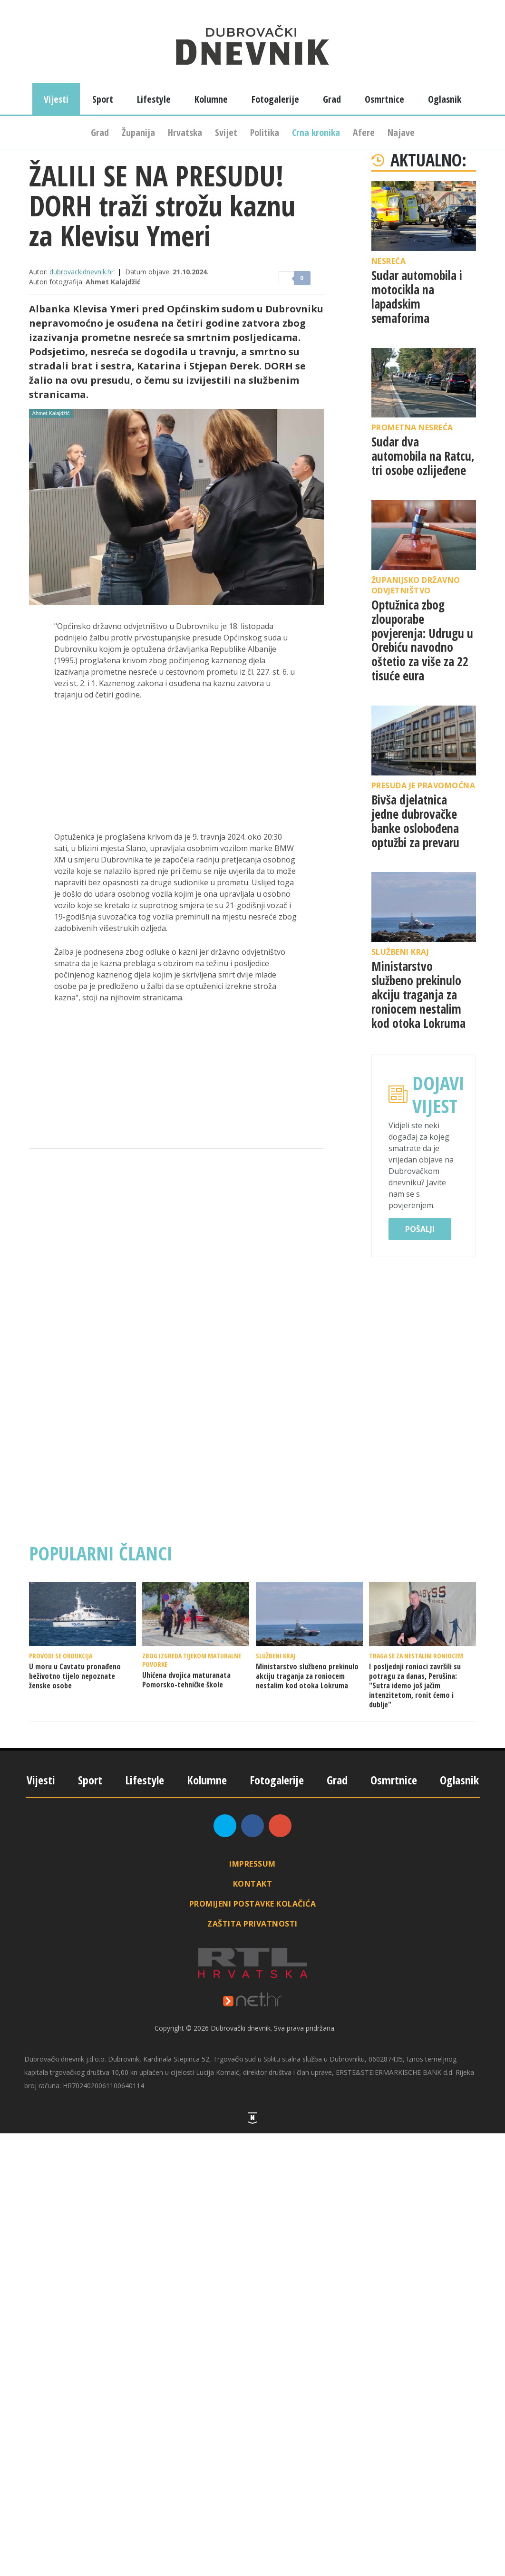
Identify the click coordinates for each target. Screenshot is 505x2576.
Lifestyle (154, 99)
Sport (102, 99)
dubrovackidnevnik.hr (81, 271)
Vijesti (56, 99)
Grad (100, 132)
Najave (401, 132)
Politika (264, 132)
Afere (364, 132)
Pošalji (420, 1229)
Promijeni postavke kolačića (252, 1903)
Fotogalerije (275, 99)
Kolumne (211, 99)
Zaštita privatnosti (252, 1923)
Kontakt (252, 1884)
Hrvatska (185, 132)
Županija (138, 132)
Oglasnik (444, 99)
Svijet (226, 132)
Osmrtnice (384, 99)
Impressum (252, 1864)
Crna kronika (316, 132)
